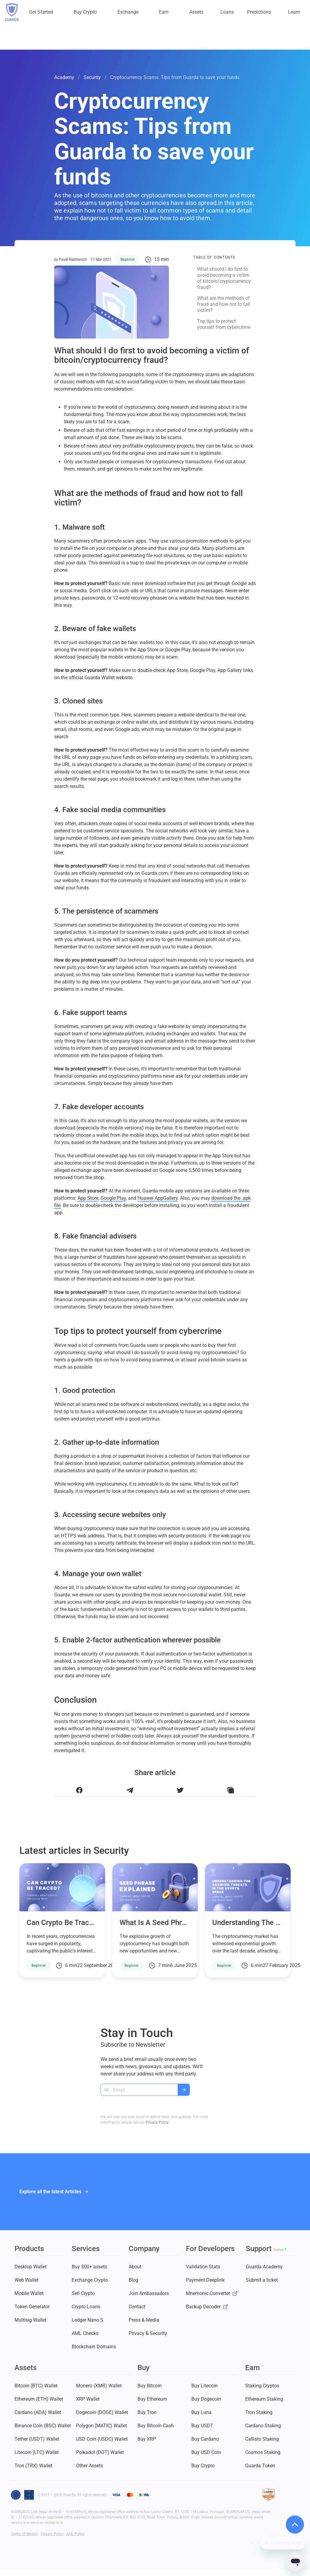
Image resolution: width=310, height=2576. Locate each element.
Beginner (127, 259)
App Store (88, 1198)
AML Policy (75, 2534)
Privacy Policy (157, 2122)
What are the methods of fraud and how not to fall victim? (223, 304)
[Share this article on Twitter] (180, 1790)
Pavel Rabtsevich (73, 259)
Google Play (113, 1198)
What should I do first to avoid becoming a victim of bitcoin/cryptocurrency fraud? (224, 278)
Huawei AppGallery (157, 1198)
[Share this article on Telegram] (130, 1790)
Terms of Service (24, 2534)
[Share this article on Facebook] (79, 1790)
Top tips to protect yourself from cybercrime (223, 324)
